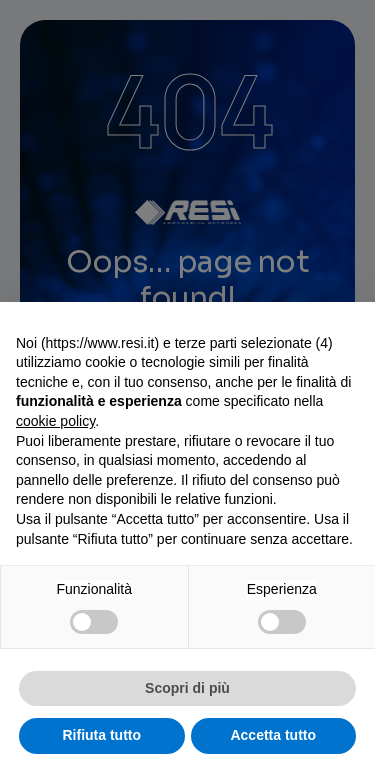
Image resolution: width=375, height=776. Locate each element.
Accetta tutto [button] (273, 735)
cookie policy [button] (55, 421)
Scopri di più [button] (187, 688)
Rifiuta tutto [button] (101, 735)
